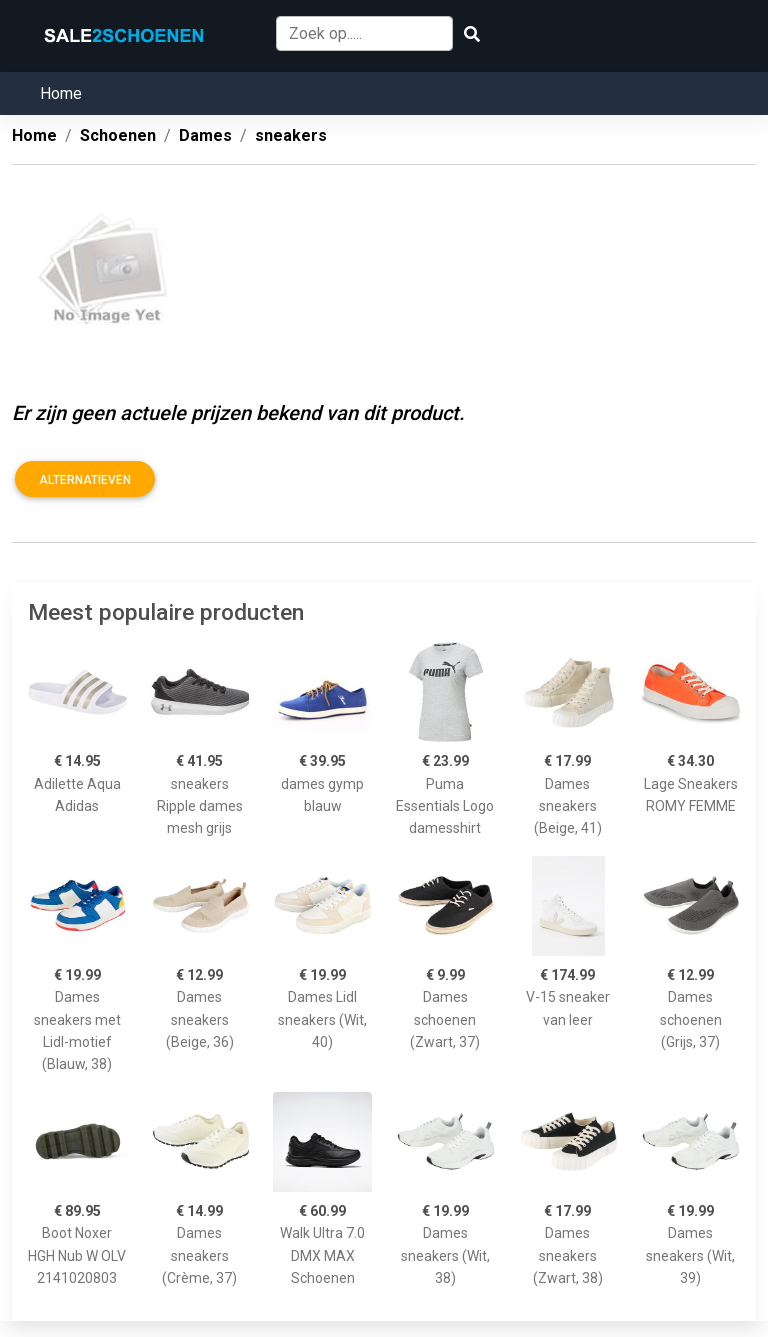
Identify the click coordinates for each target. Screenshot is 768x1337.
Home (61, 93)
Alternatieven (85, 480)
